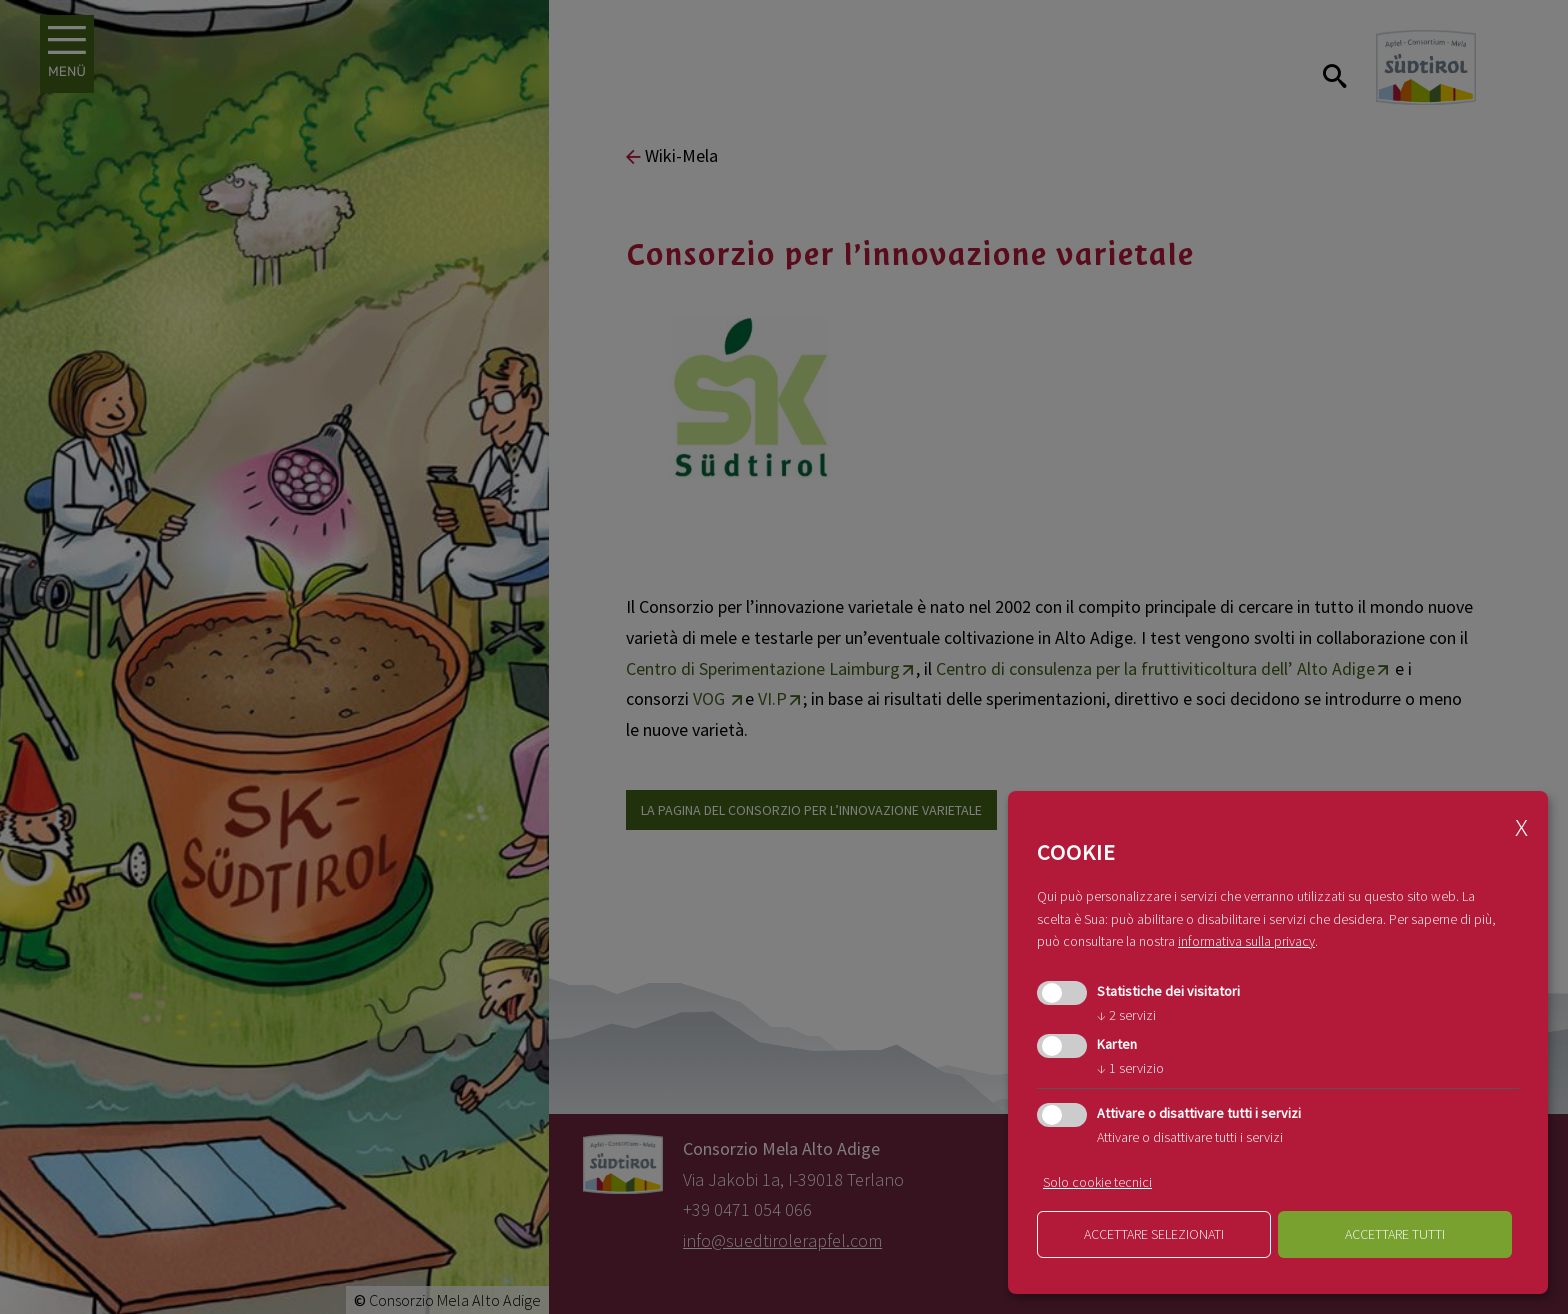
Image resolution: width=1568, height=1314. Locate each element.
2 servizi (1126, 1015)
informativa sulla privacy (1246, 941)
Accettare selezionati (1154, 1234)
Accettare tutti (1395, 1234)
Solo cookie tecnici (1097, 1182)
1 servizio (1130, 1068)
